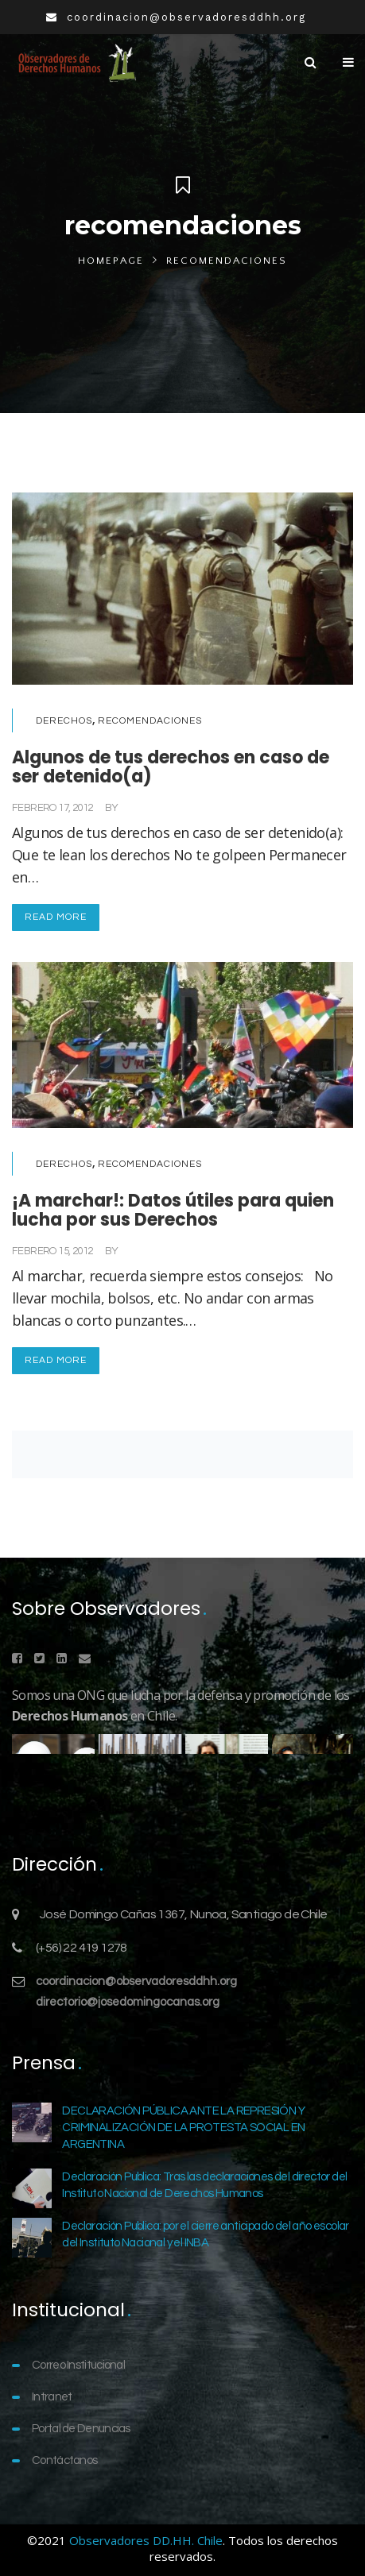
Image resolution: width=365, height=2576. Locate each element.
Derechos (64, 721)
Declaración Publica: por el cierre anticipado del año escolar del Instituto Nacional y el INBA (205, 2234)
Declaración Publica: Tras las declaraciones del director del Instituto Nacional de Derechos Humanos (204, 2185)
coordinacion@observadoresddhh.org (136, 1981)
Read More (56, 917)
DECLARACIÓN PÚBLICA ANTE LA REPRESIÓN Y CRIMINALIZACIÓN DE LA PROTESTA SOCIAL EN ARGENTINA (183, 2127)
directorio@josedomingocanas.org (127, 2002)
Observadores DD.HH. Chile (146, 2540)
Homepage (111, 260)
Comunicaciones (160, 807)
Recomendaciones (150, 721)
